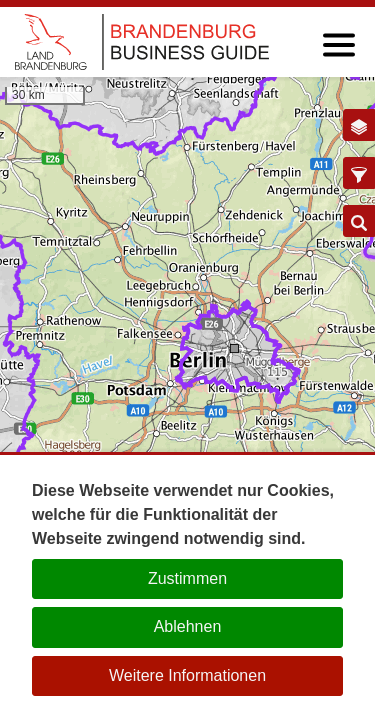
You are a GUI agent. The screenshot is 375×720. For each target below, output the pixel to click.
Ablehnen (188, 626)
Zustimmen (187, 578)
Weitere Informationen (187, 675)
